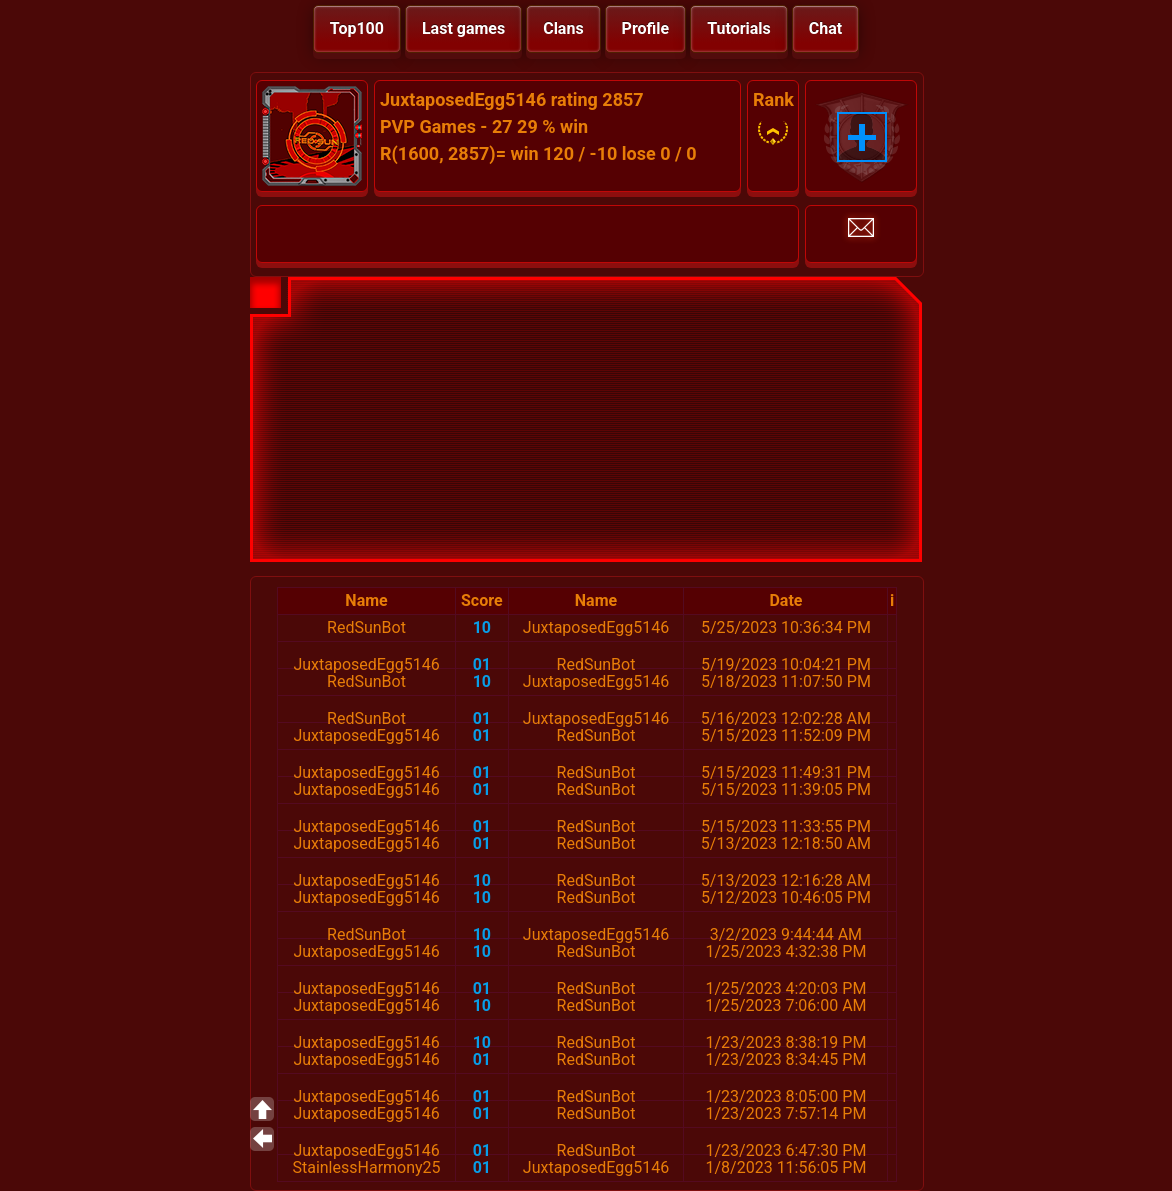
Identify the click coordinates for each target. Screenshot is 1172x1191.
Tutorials (739, 28)
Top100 (357, 28)
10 (482, 627)
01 (482, 664)
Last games (463, 28)
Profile (646, 28)
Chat (825, 28)
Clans (563, 28)
